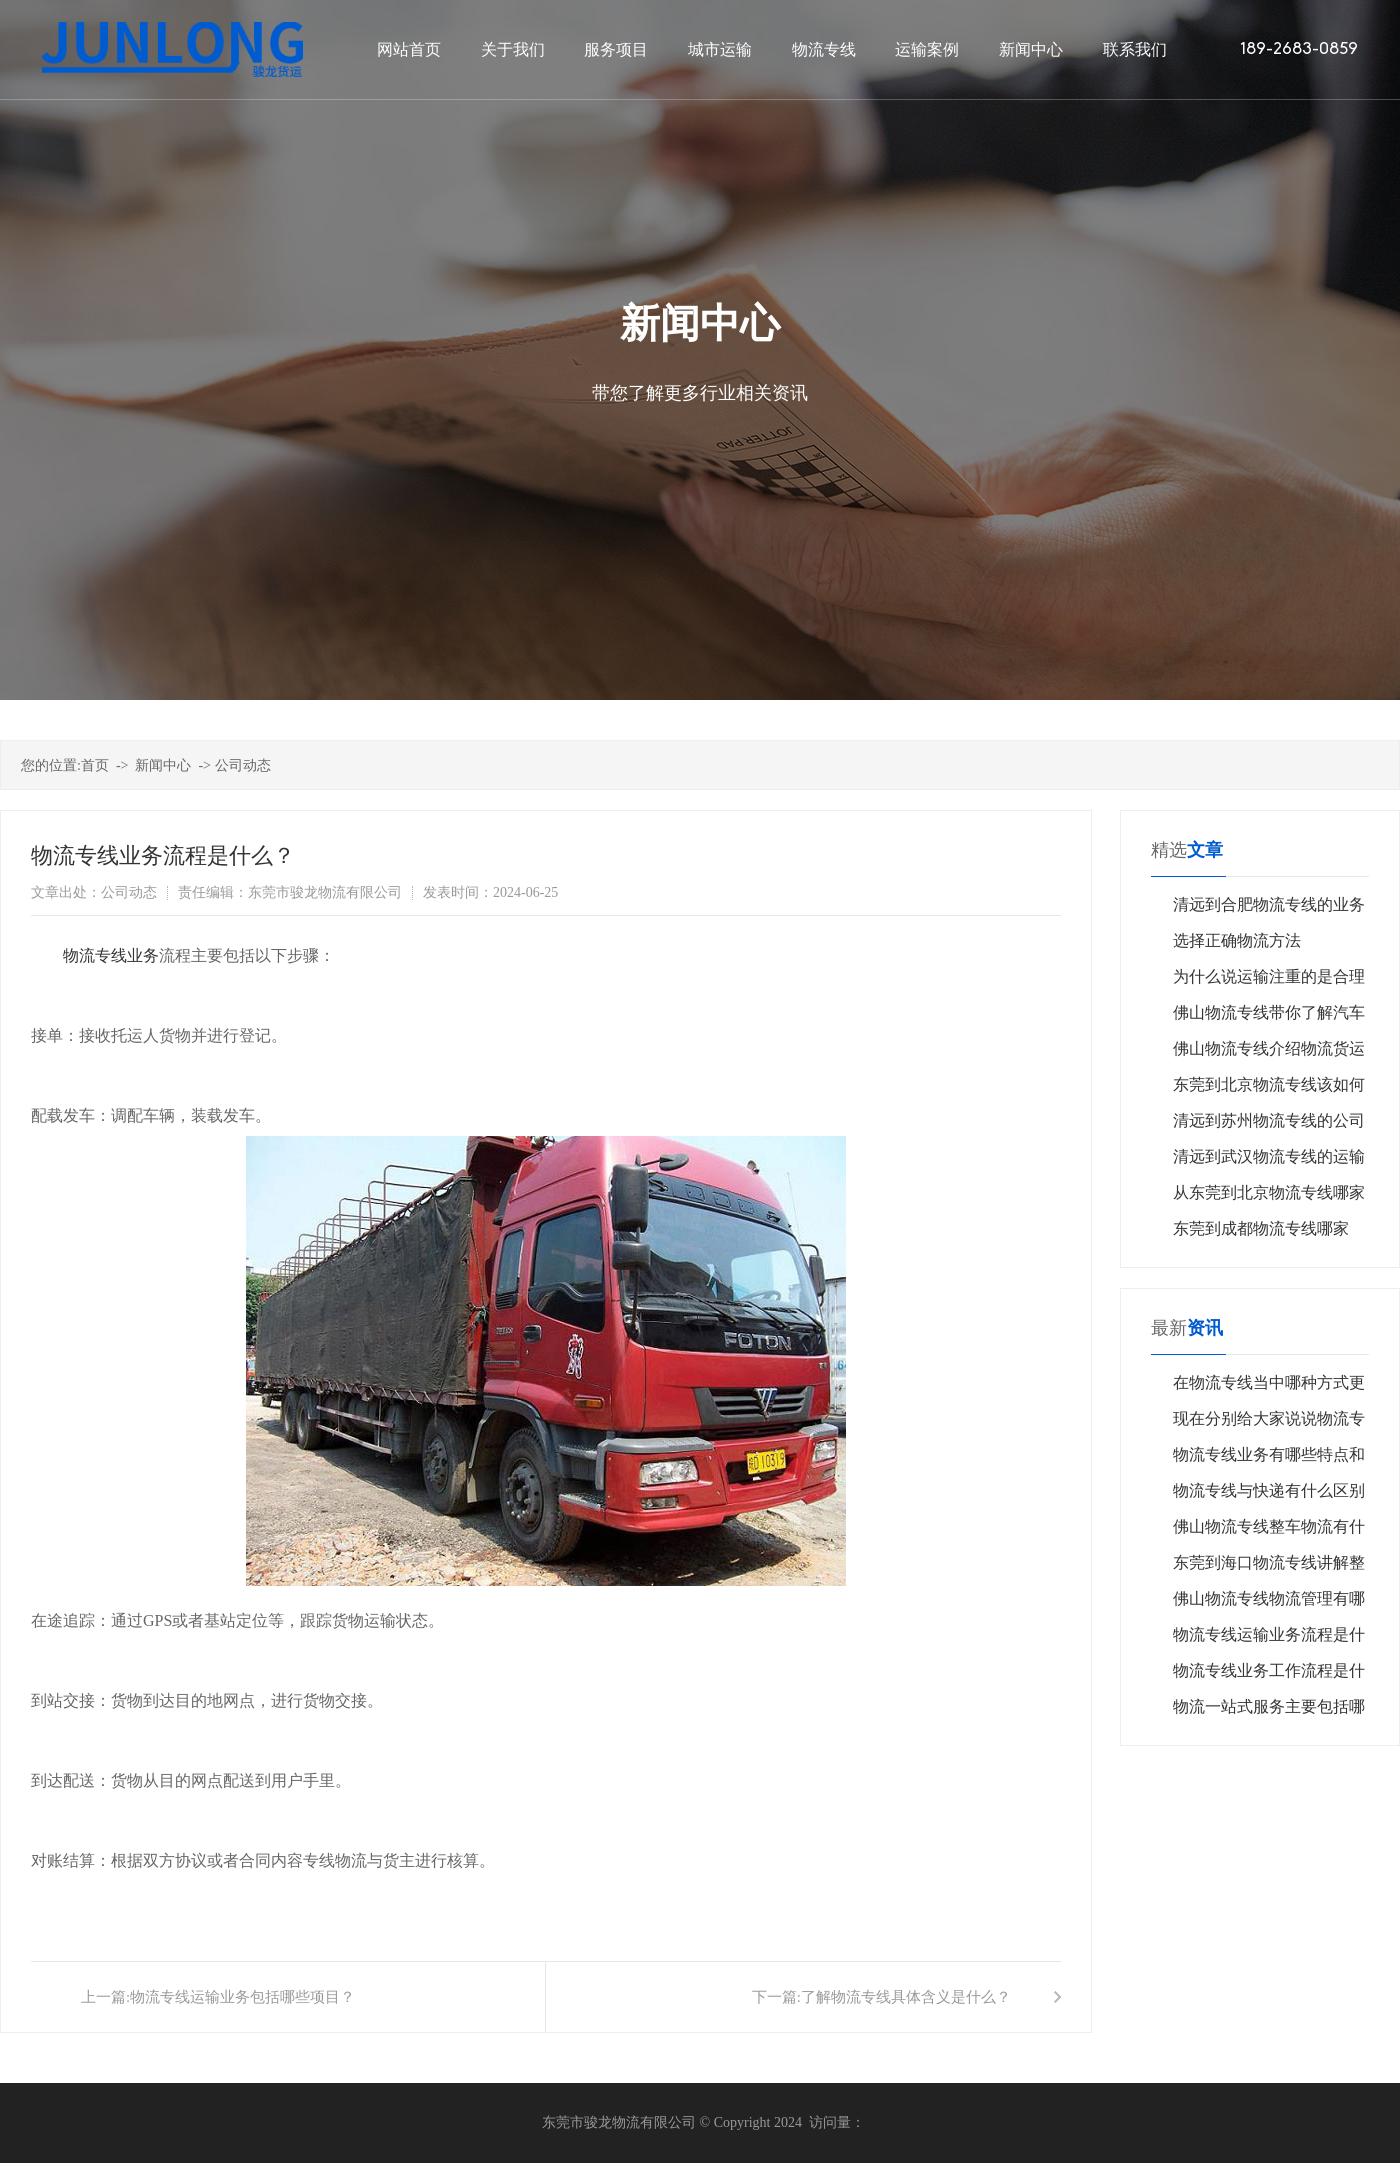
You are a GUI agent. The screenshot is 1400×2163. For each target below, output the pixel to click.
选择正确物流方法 (1237, 940)
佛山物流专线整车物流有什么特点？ (1269, 1531)
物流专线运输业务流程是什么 (1269, 1639)
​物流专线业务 (111, 955)
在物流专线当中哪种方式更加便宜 (1269, 1387)
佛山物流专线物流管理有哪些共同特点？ (1269, 1603)
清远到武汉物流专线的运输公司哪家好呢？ (1269, 1161)
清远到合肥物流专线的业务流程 (1269, 909)
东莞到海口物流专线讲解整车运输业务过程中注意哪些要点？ (1269, 1567)
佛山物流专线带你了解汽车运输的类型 (1269, 1017)
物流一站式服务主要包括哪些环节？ (1269, 1711)
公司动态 (243, 765)
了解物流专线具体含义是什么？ (906, 1997)
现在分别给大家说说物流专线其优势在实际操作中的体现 (1269, 1423)
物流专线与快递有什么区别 (1269, 1490)
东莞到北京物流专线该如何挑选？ (1269, 1089)
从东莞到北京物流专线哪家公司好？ (1269, 1197)
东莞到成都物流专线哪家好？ (1261, 1233)
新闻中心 (163, 765)
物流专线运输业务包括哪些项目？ (242, 1997)
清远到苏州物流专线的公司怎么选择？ (1269, 1125)
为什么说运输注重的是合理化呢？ (1269, 981)
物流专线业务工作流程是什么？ (1269, 1675)
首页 (95, 765)
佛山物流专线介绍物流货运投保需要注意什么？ (1269, 1053)
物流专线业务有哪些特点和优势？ (1269, 1459)
